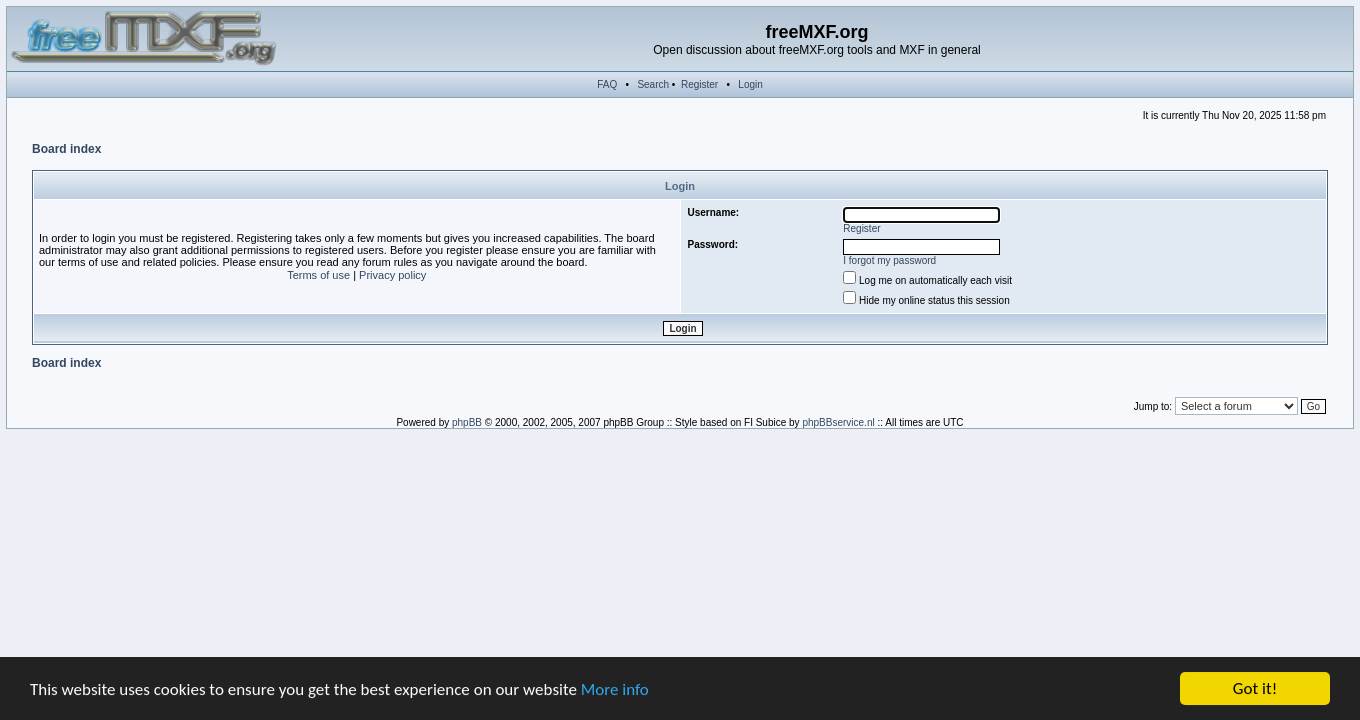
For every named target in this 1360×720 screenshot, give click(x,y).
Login (750, 84)
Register (699, 84)
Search (653, 84)
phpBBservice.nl (838, 422)
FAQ (607, 84)
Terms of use (318, 275)
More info (615, 689)
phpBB (467, 422)
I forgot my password (889, 260)
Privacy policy (392, 275)
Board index (66, 149)
